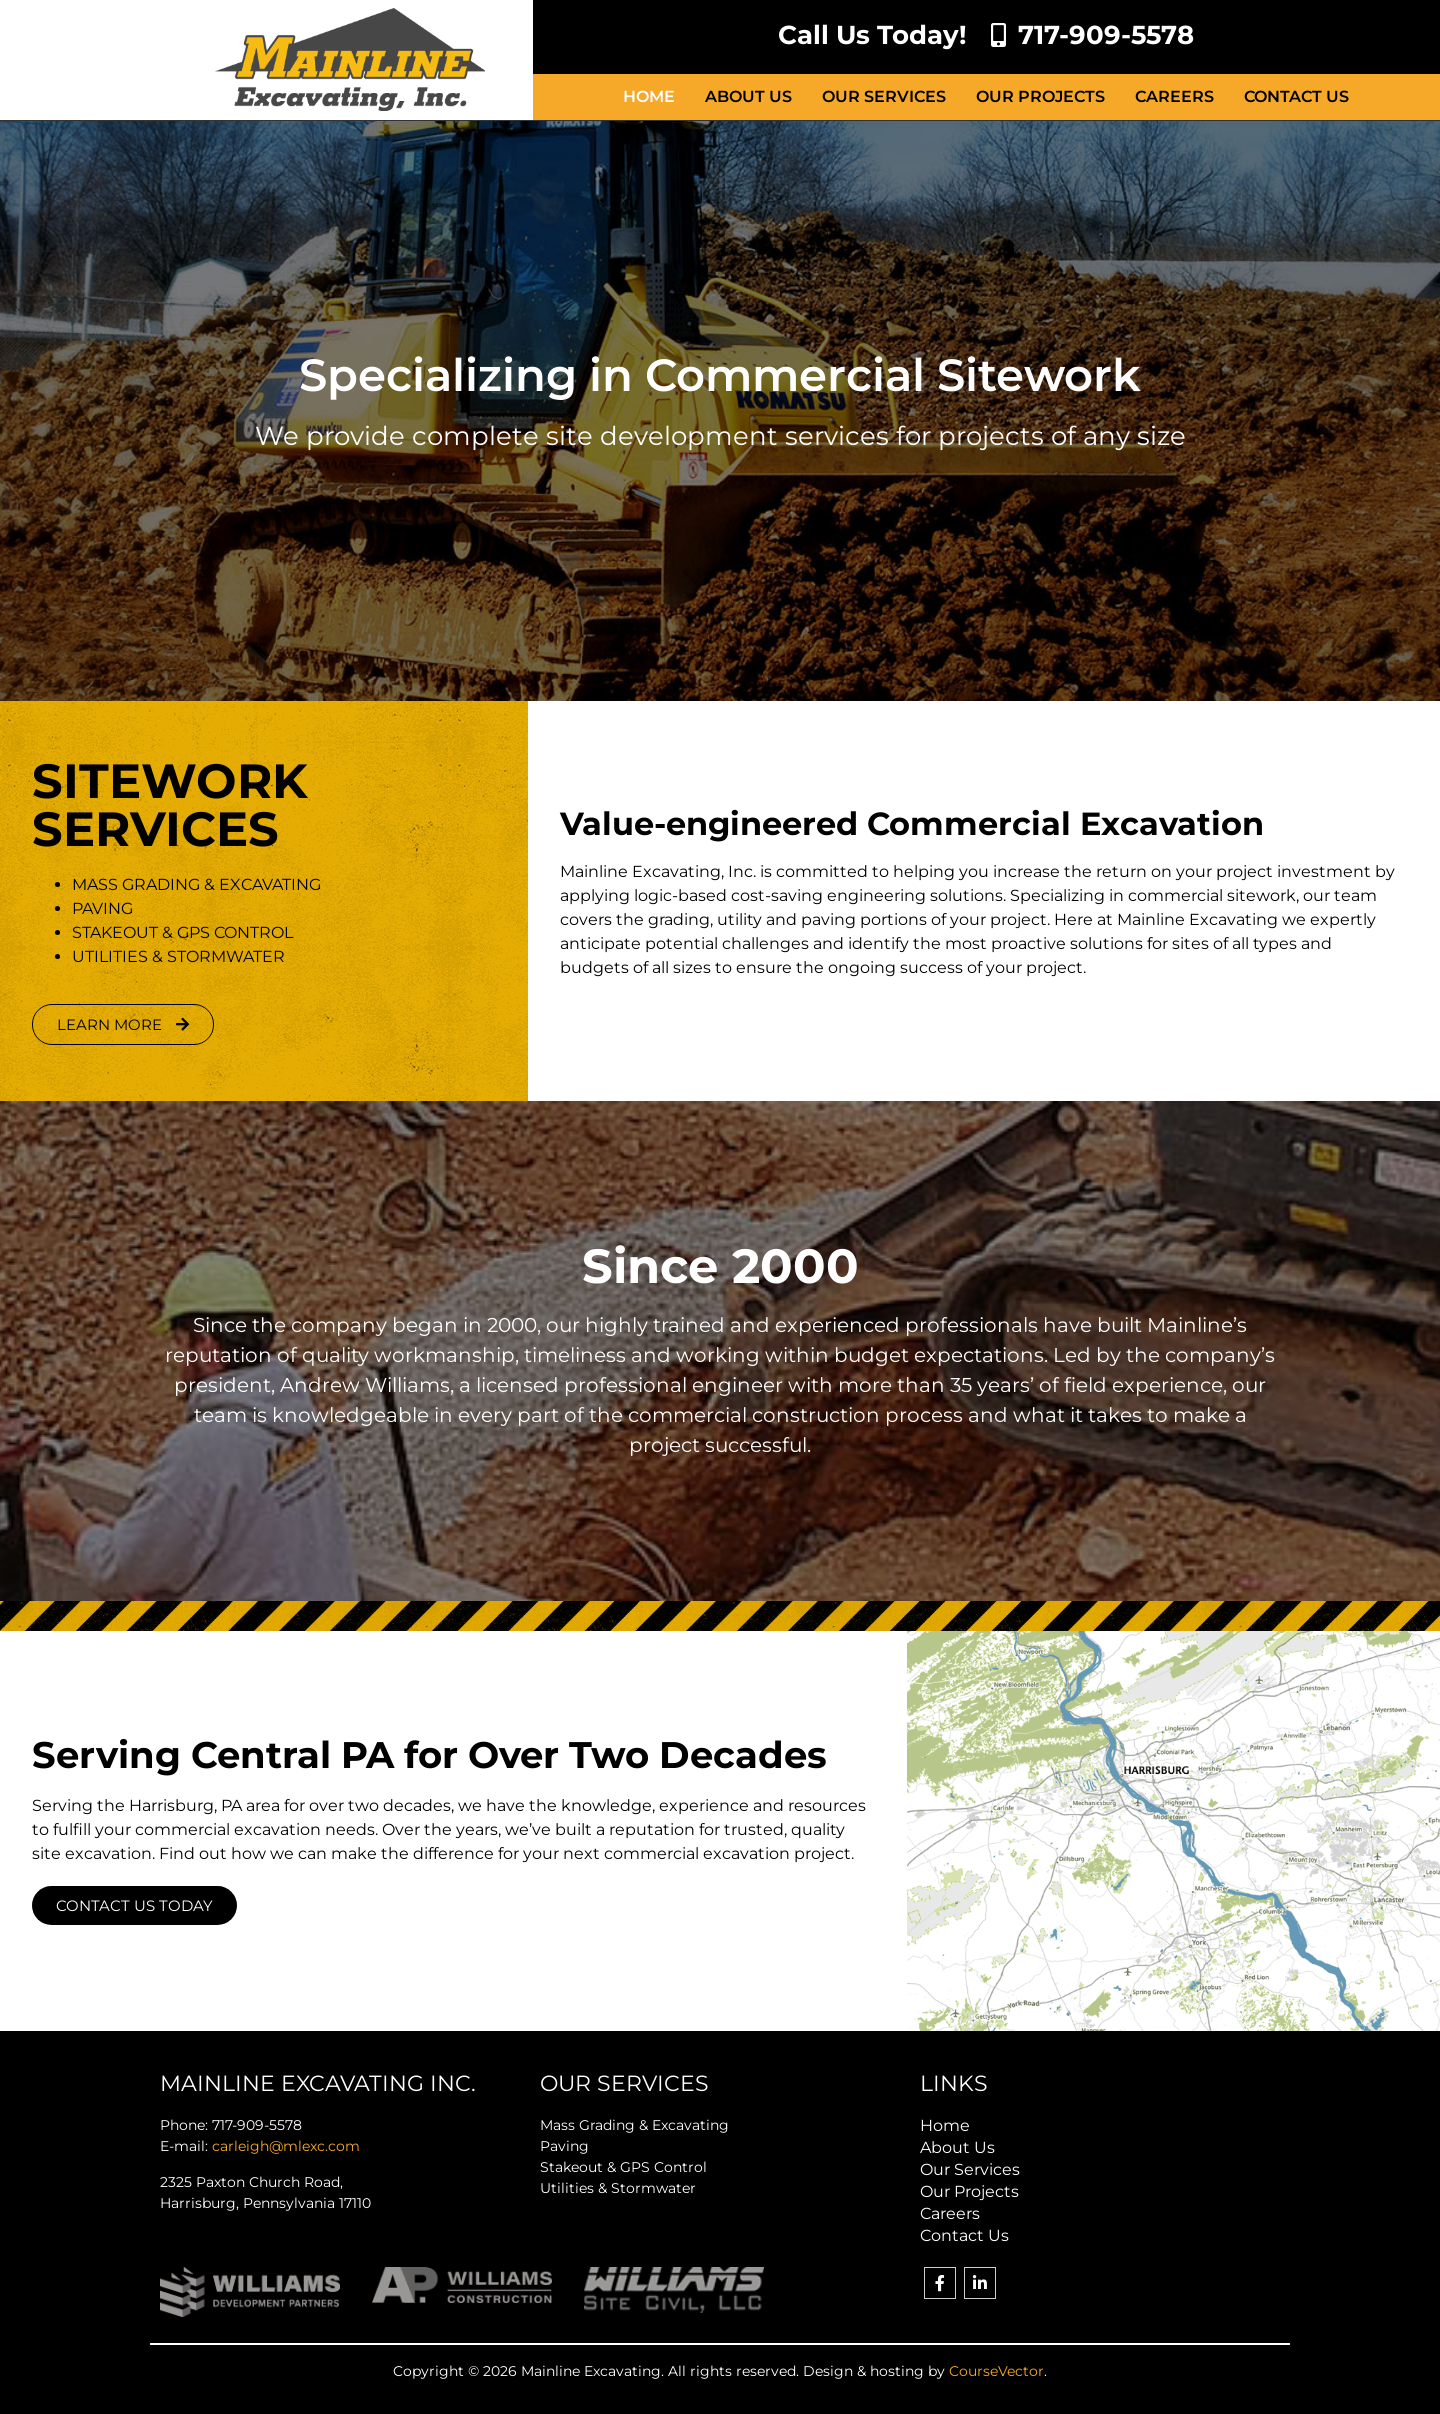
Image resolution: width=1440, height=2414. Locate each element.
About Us (748, 96)
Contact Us (1296, 96)
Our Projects (1040, 96)
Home (649, 96)
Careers (1174, 96)
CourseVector (996, 2371)
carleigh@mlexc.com (286, 2146)
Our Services (884, 96)
